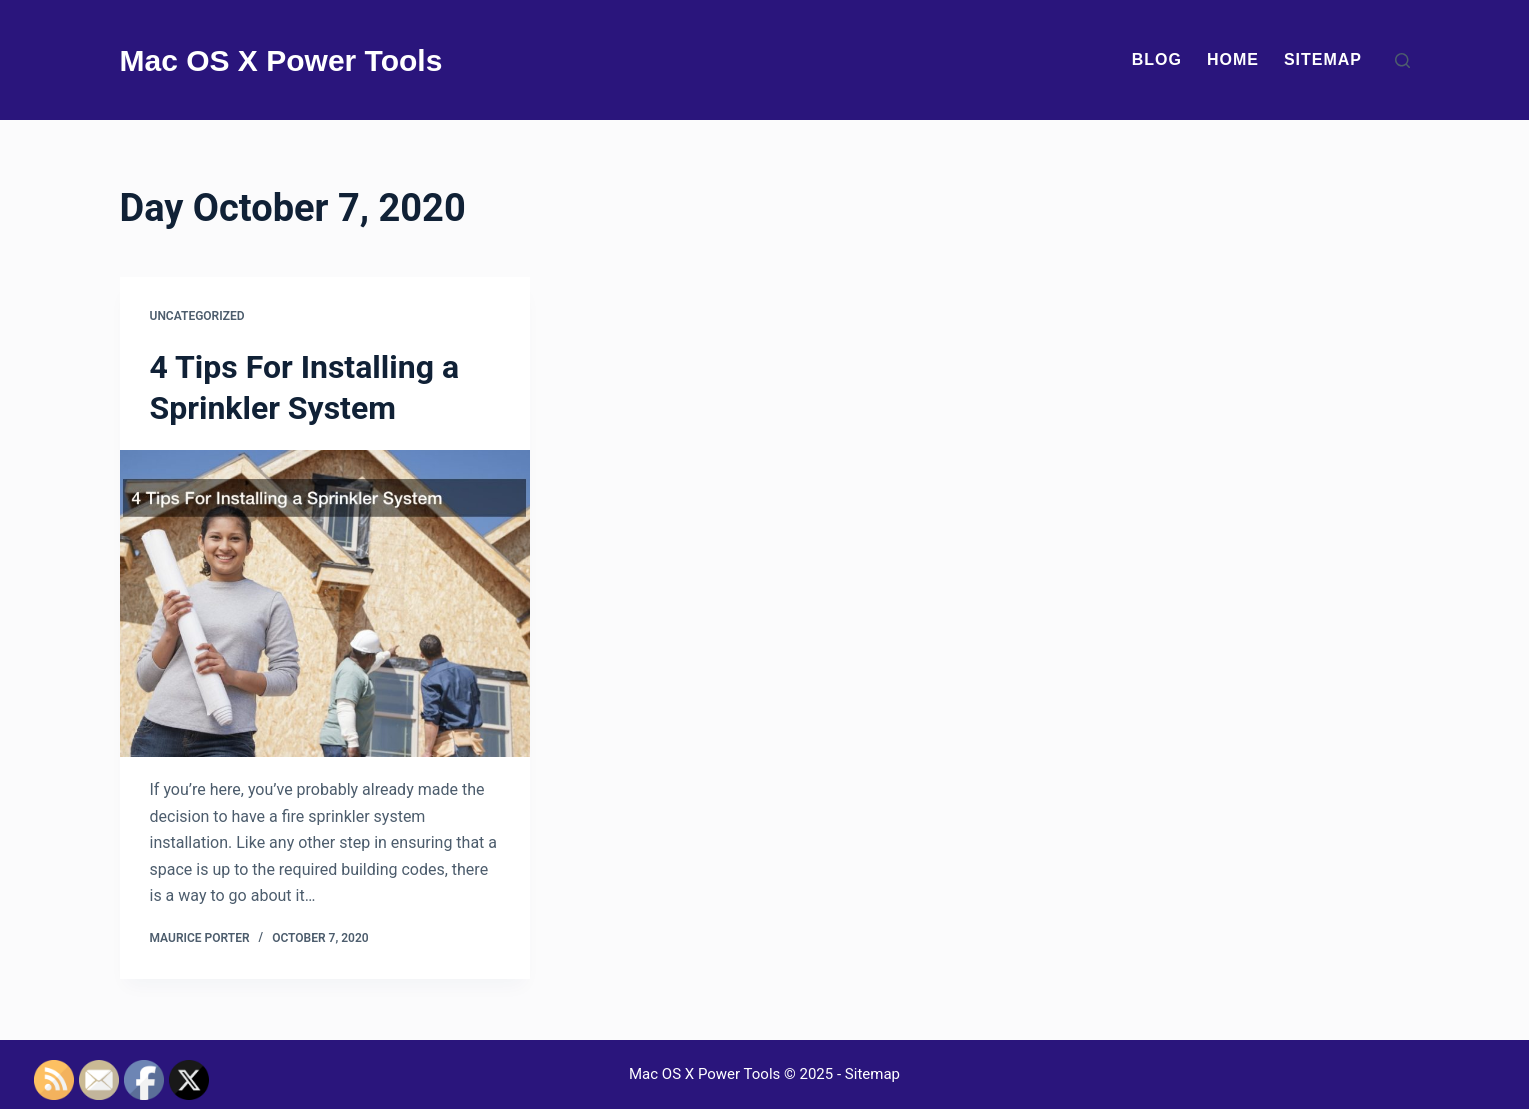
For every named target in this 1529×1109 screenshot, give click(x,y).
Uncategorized (197, 316)
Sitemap (1323, 59)
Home (1233, 59)
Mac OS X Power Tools (281, 60)
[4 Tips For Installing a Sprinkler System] (325, 604)
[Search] (1402, 60)
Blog (1157, 59)
